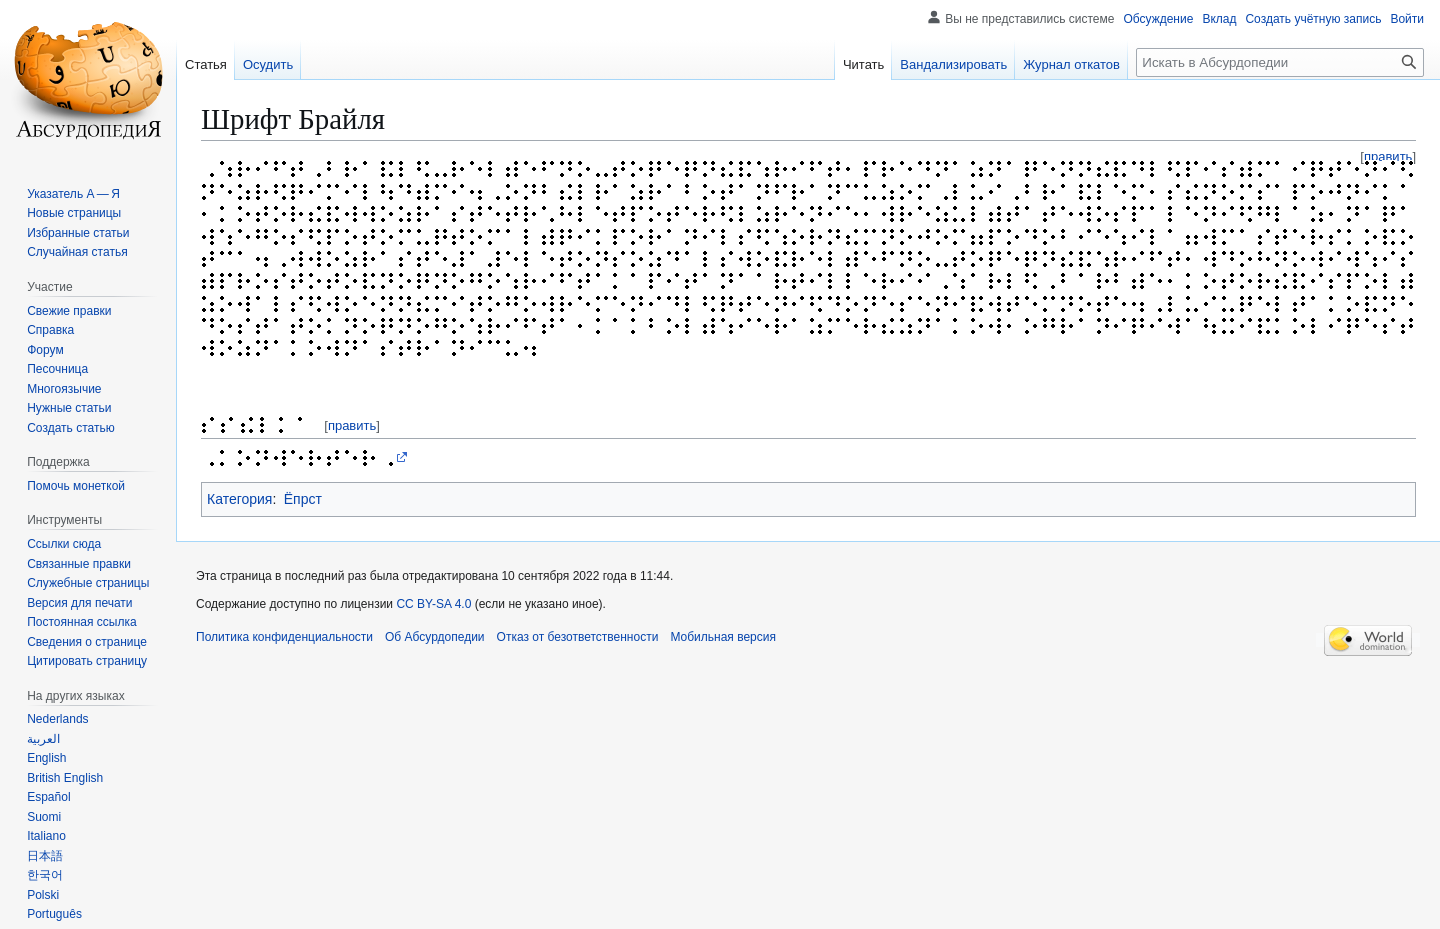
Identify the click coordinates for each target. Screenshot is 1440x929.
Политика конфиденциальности (284, 637)
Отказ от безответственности (578, 637)
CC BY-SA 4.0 (433, 604)
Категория (239, 499)
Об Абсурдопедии (435, 637)
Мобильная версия (723, 637)
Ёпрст (303, 499)
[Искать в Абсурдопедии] (1280, 62)
